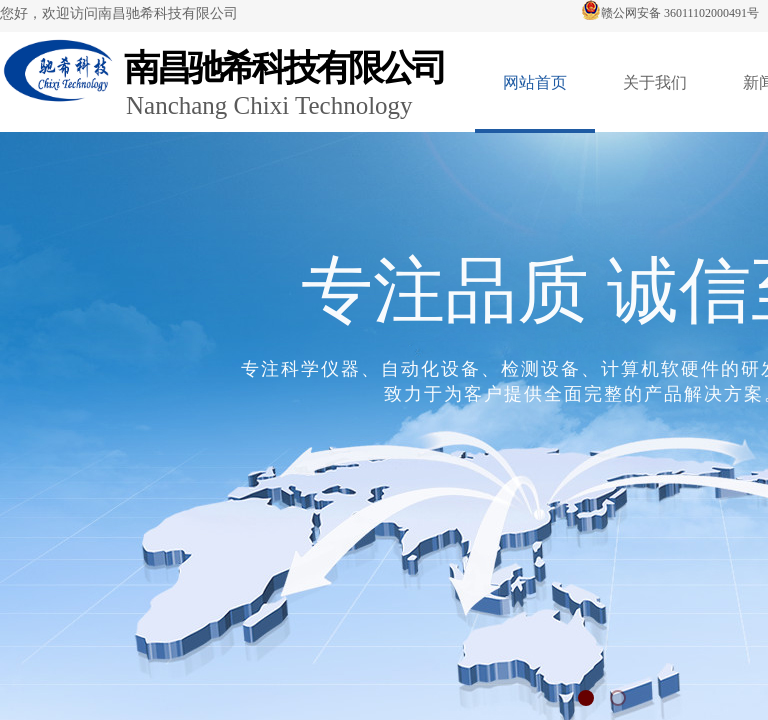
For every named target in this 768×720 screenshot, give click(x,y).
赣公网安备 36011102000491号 (670, 13)
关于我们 (655, 82)
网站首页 (535, 82)
